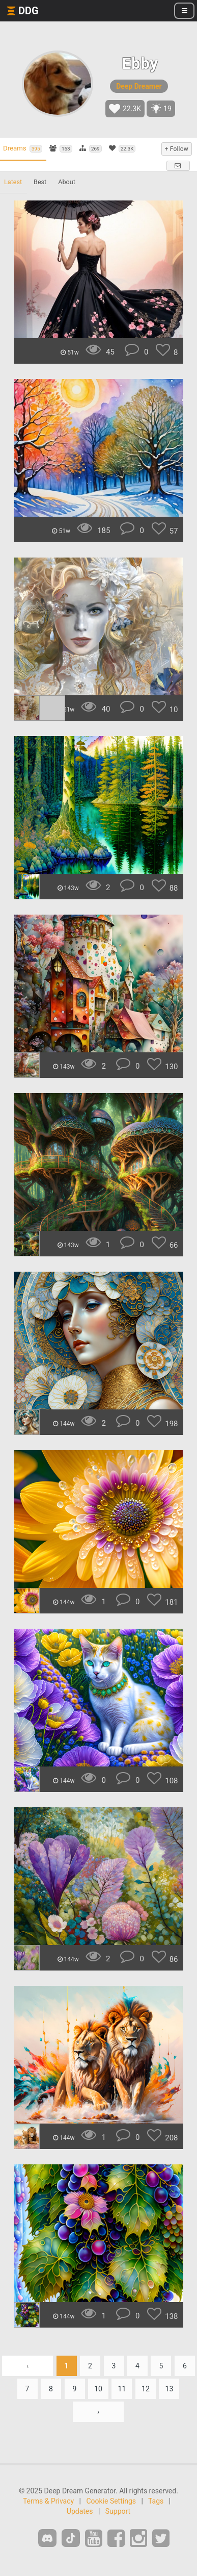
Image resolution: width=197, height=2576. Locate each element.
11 (122, 2389)
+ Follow (176, 149)
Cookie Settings (111, 2501)
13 (169, 2389)
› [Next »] (98, 2412)
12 (146, 2389)
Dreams (22, 148)
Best (40, 182)
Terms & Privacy (48, 2501)
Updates (80, 2511)
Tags (155, 2501)
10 (98, 2389)
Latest (13, 182)
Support (117, 2511)
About (66, 182)
